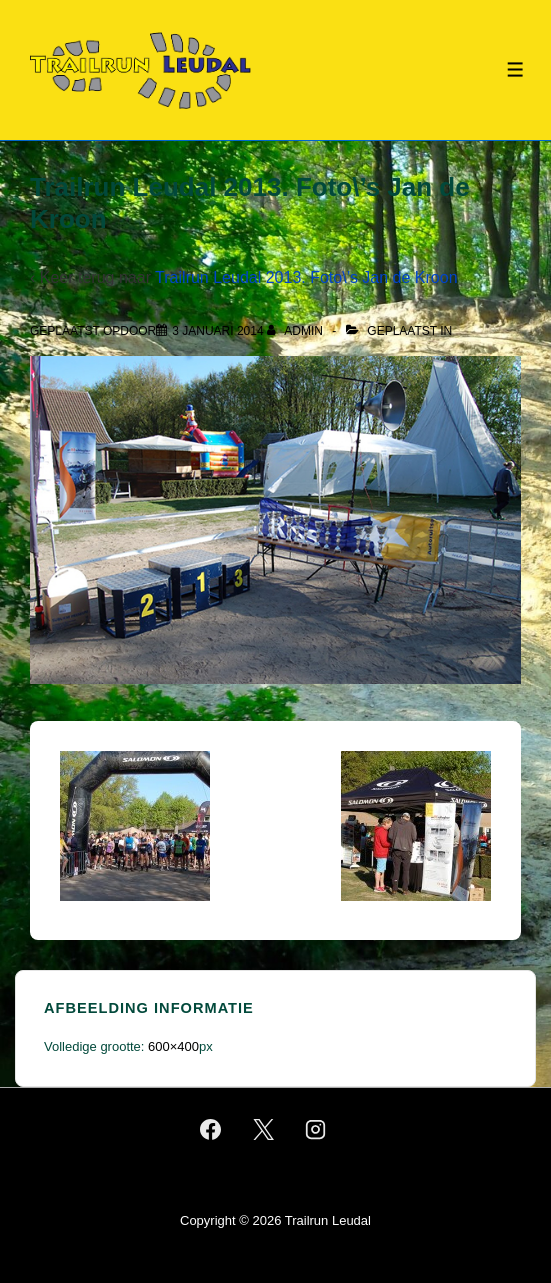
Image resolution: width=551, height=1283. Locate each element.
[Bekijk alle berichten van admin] (296, 331)
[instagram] (316, 1129)
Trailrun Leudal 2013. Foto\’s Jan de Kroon (306, 277)
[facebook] (210, 1129)
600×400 (173, 1046)
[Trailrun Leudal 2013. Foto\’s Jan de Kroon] (217, 331)
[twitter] (263, 1129)
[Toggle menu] (515, 69)
